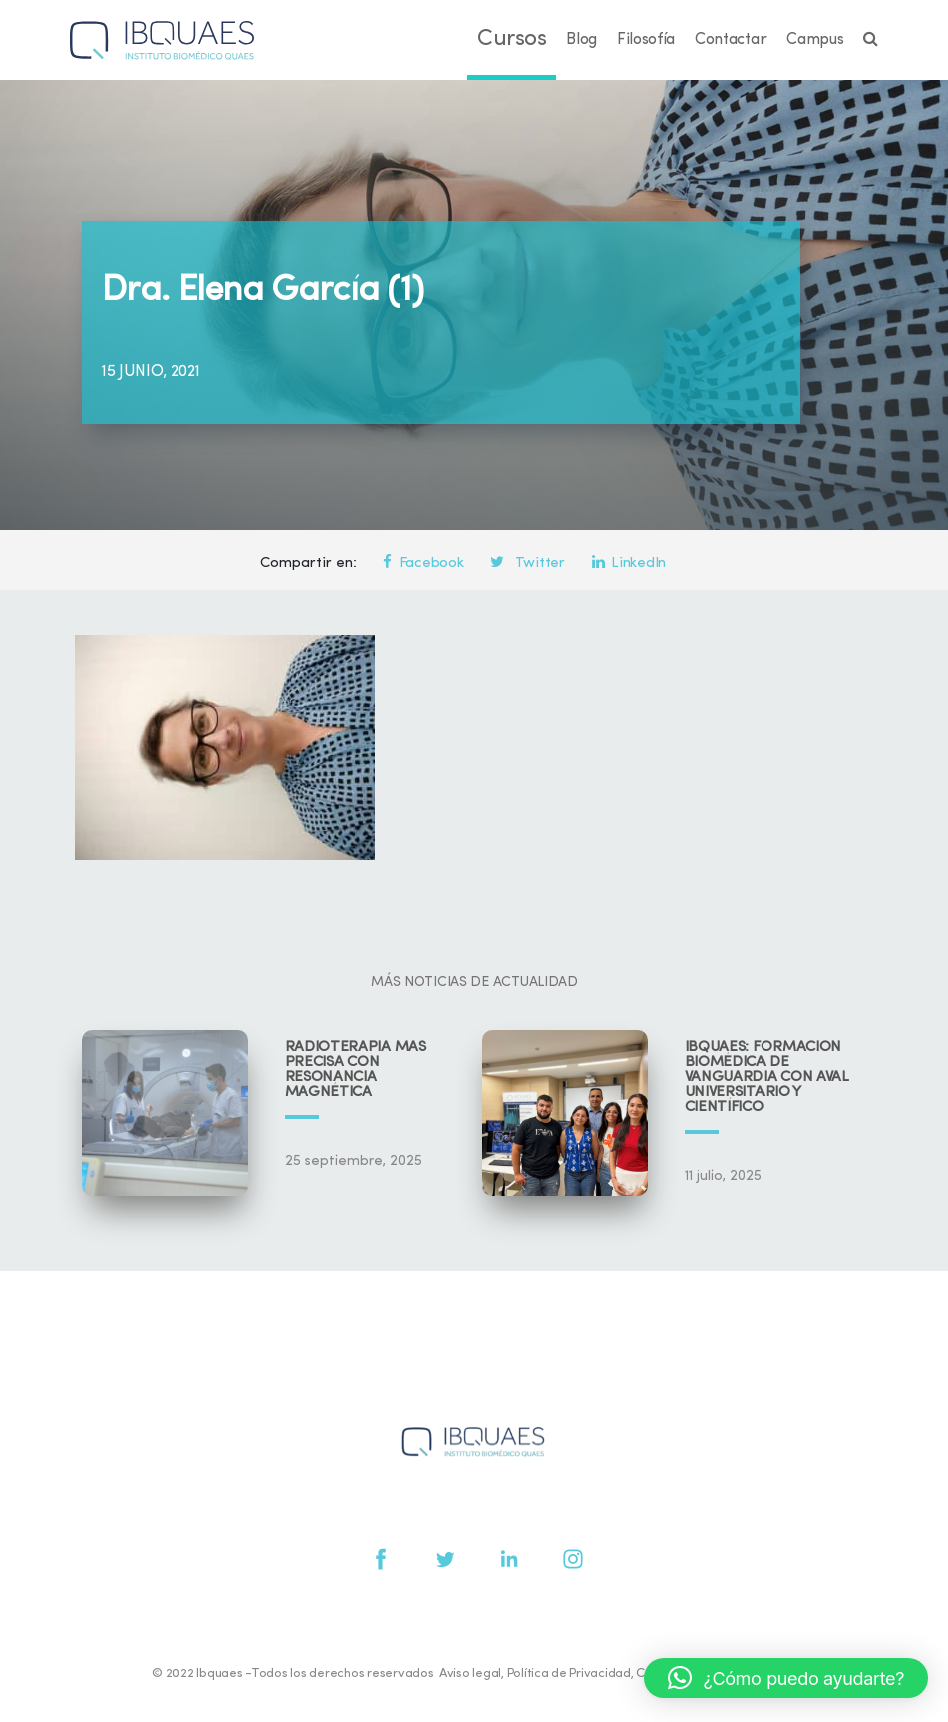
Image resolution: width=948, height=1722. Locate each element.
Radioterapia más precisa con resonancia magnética (355, 1070)
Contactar (730, 40)
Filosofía (646, 40)
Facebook (423, 563)
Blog (581, 40)
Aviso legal (470, 1673)
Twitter (527, 563)
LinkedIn (629, 563)
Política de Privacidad (569, 1673)
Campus (814, 40)
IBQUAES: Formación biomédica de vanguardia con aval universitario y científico (767, 1077)
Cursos (511, 39)
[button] (786, 1678)
